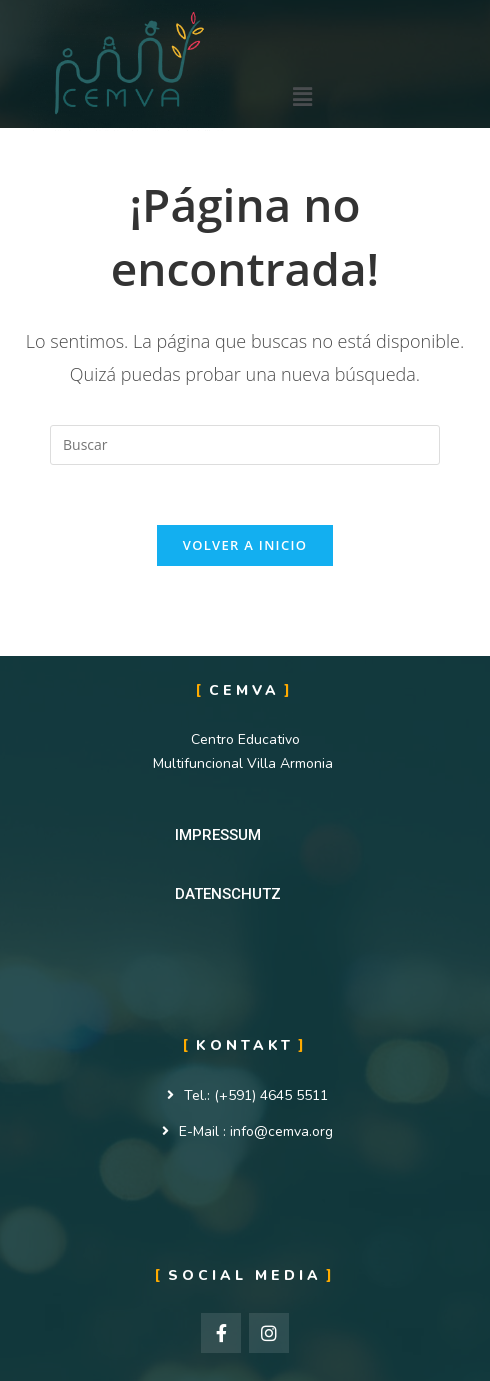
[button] (218, 835)
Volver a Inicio (245, 545)
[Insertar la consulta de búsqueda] (245, 445)
